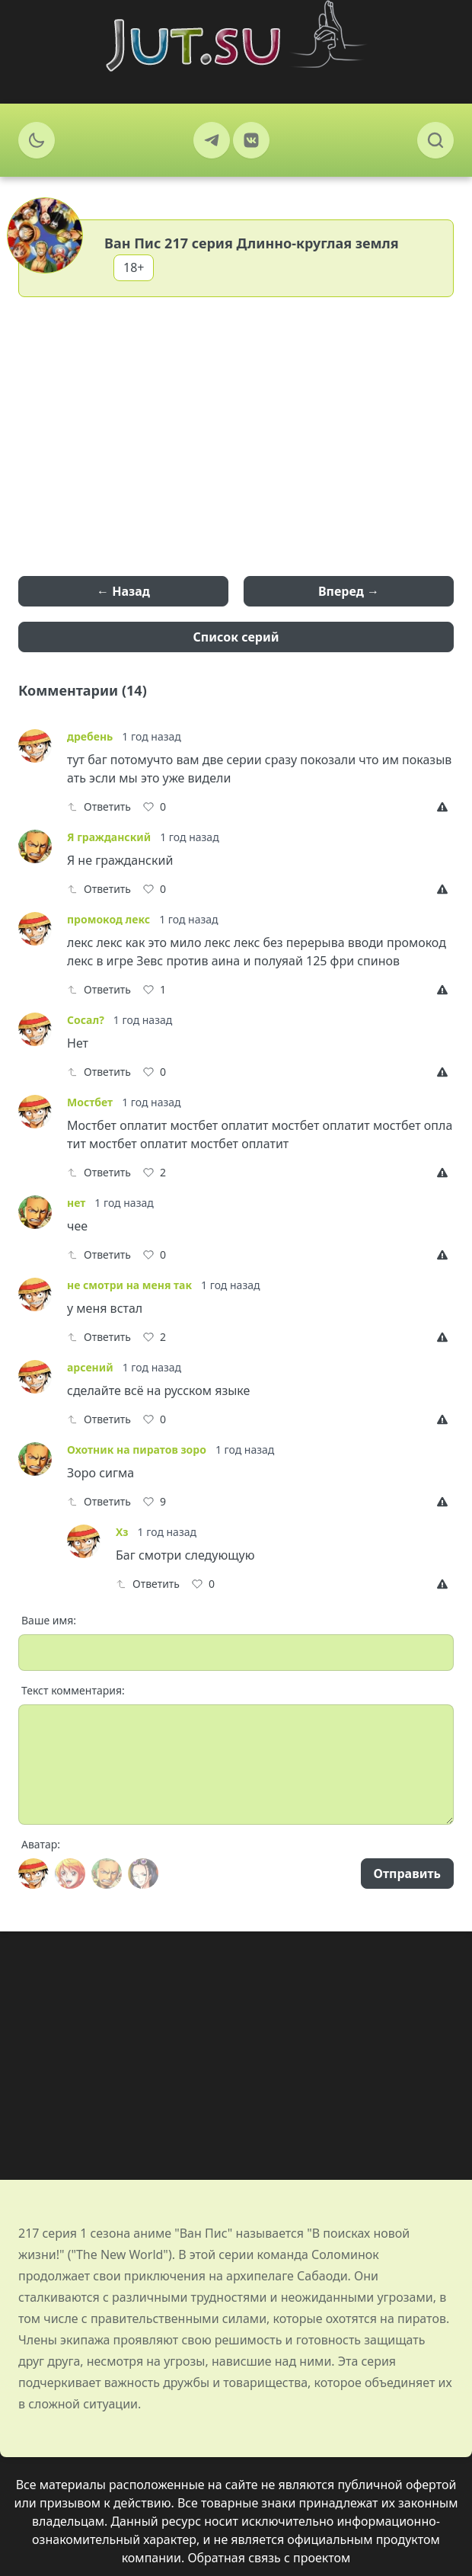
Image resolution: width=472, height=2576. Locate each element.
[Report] (445, 807)
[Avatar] (33, 1873)
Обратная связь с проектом (268, 2557)
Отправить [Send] (407, 1873)
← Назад (123, 591)
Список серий (236, 637)
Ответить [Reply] (99, 806)
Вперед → (348, 591)
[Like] (154, 806)
